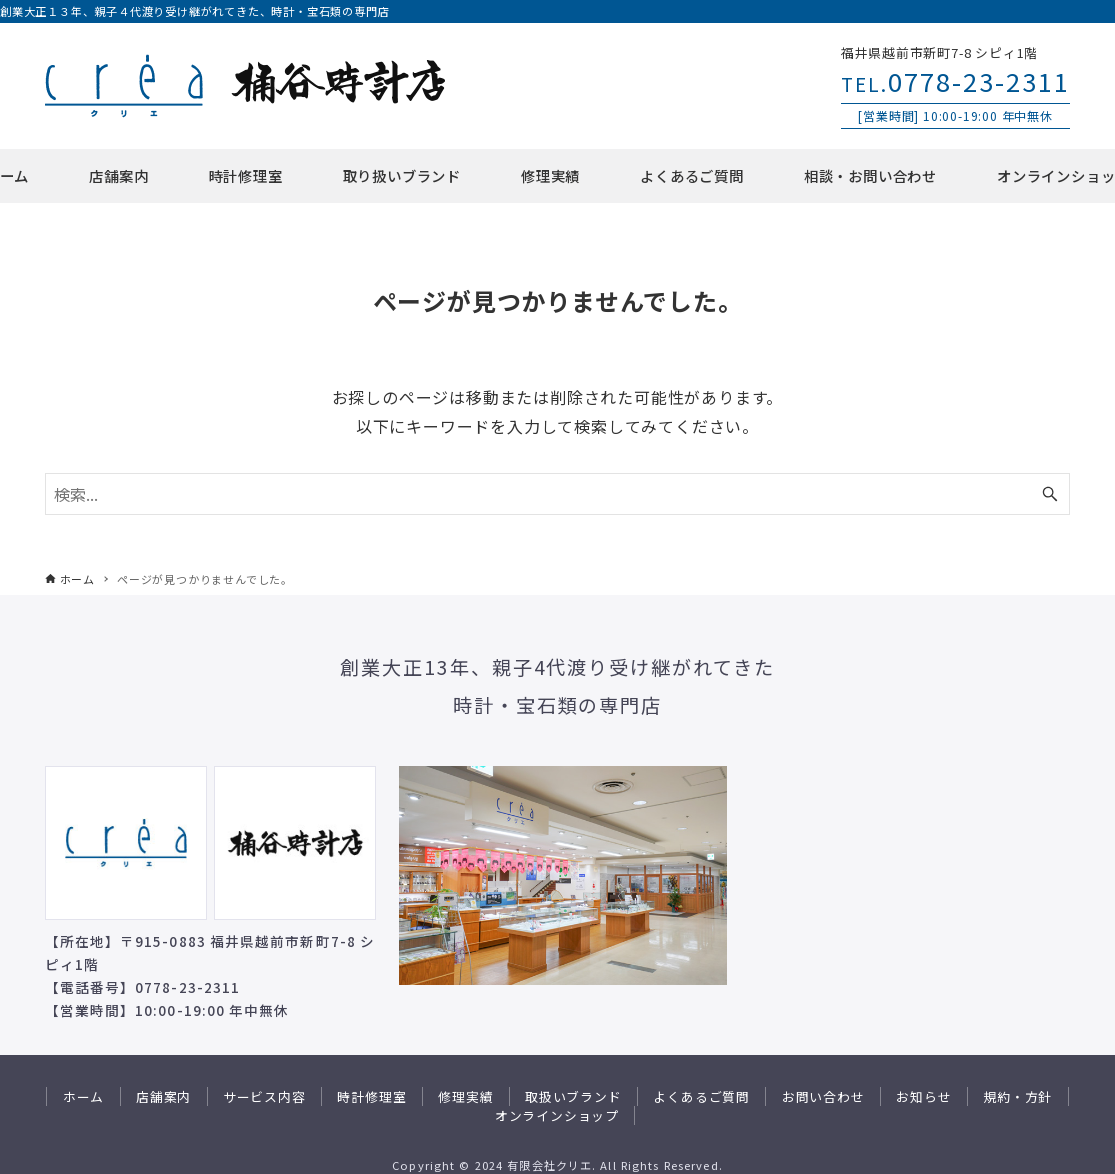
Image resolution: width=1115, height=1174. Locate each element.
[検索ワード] (558, 494)
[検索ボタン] (1050, 494)
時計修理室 (371, 1096)
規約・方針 (1017, 1096)
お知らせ (923, 1096)
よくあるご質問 (701, 1096)
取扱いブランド (573, 1096)
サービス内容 (264, 1096)
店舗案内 (163, 1096)
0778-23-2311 (956, 80)
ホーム (83, 1096)
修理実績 (465, 1096)
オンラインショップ (557, 1115)
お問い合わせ (823, 1096)
